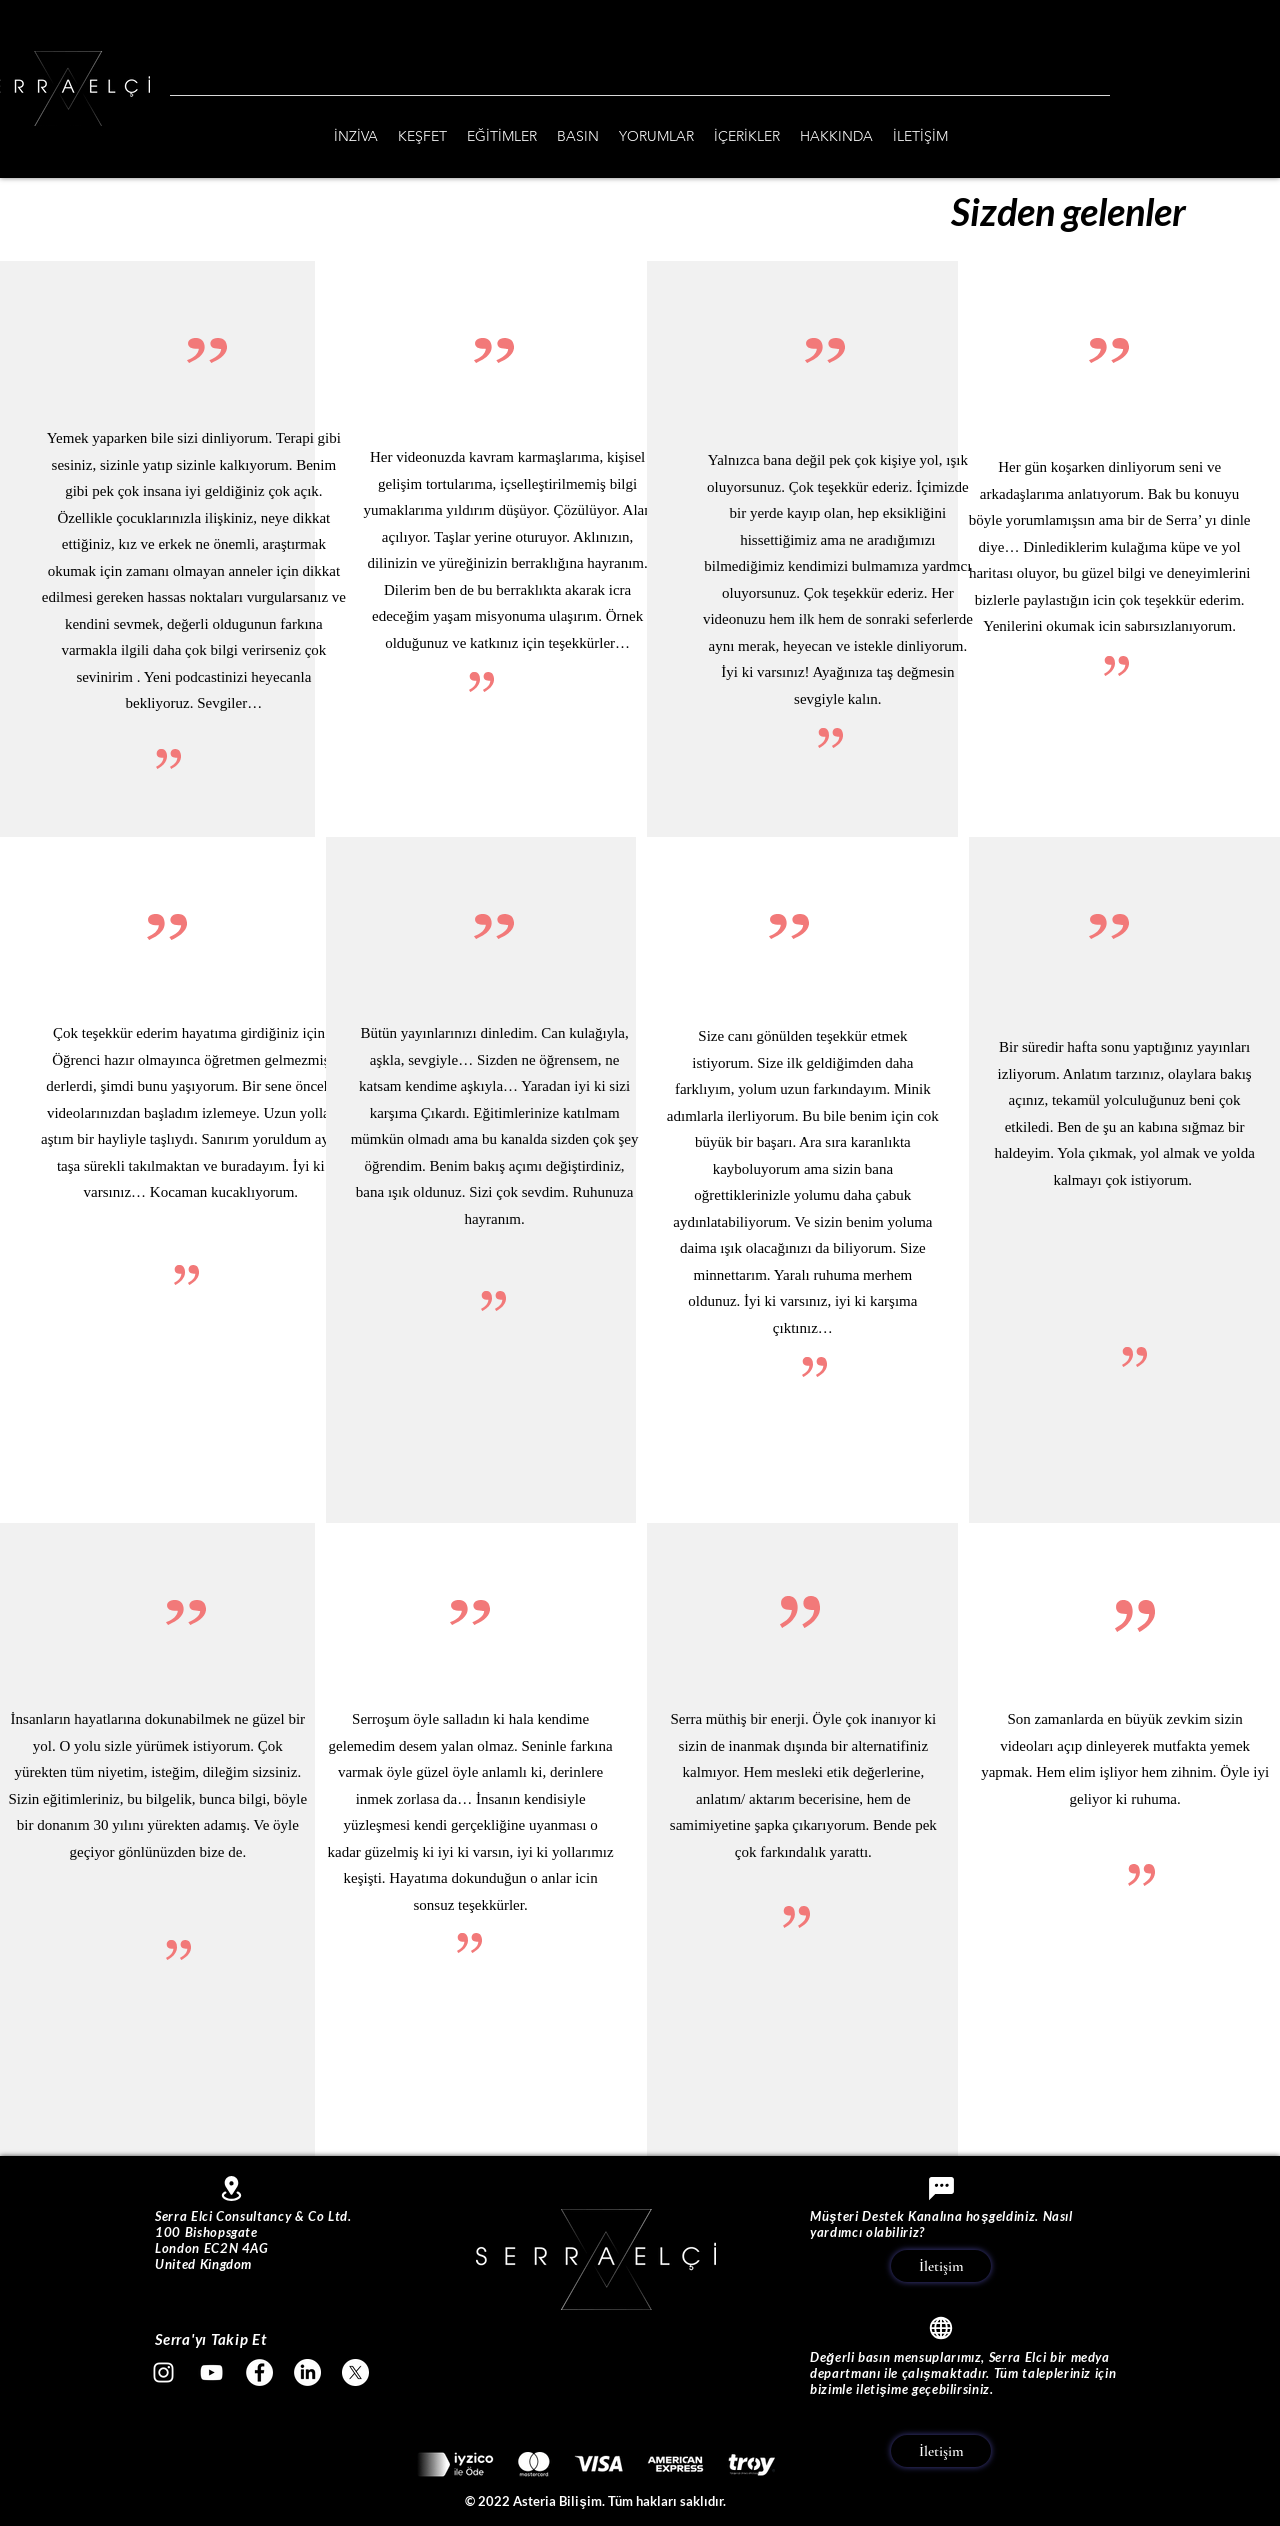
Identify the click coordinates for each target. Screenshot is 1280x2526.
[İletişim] (941, 2266)
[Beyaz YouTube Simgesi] (211, 2372)
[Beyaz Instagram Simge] (163, 2372)
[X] (355, 2372)
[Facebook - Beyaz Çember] (259, 2372)
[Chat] (941, 2188)
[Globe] (941, 2328)
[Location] (231, 2188)
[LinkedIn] (307, 2372)
